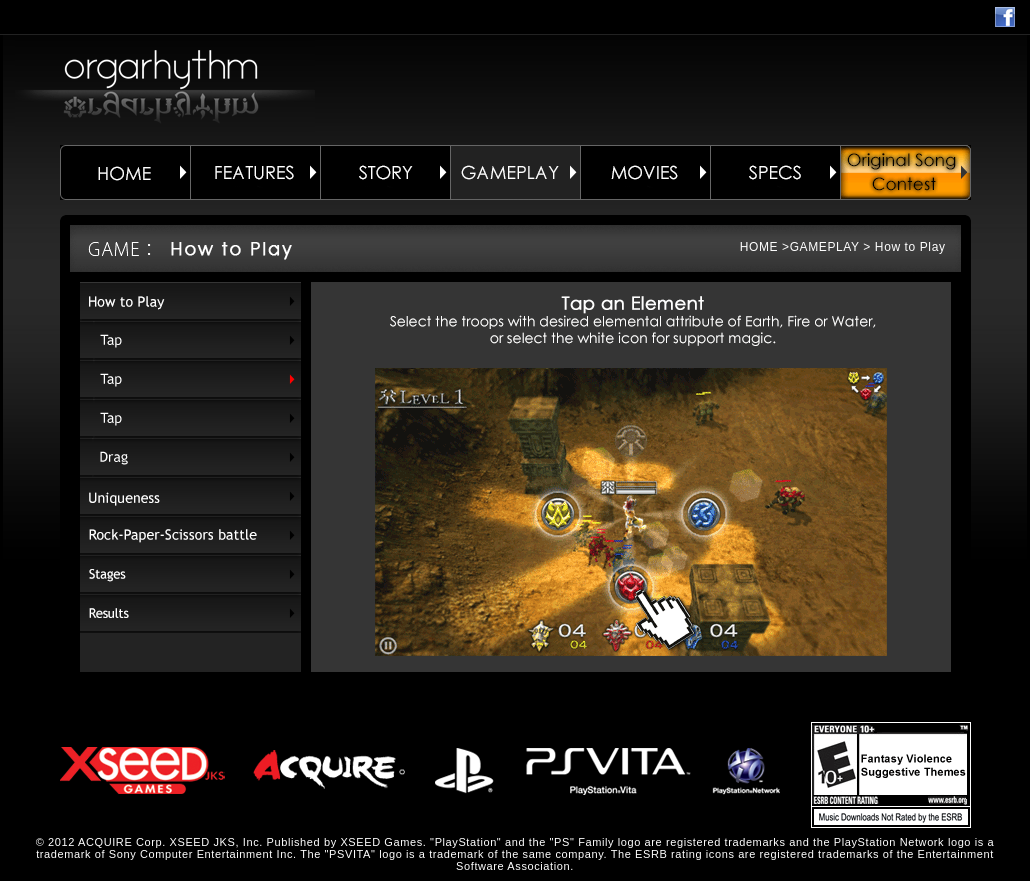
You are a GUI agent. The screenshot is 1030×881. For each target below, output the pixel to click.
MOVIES (645, 172)
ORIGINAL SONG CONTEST (905, 172)
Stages (190, 574)
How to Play (190, 301)
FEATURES (255, 172)
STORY (385, 172)
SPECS (775, 172)
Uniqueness (190, 496)
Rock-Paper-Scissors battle (190, 535)
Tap (190, 340)
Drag (190, 457)
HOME (125, 172)
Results (190, 613)
